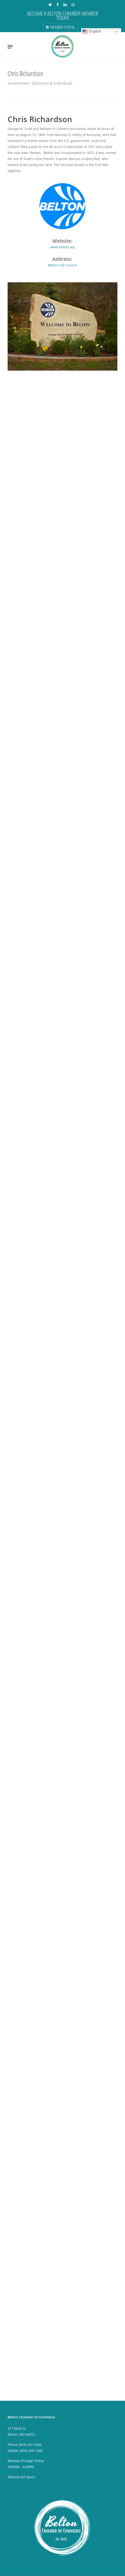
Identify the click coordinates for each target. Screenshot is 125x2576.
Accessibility (17, 2537)
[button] (10, 46)
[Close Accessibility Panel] (22, 2560)
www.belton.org (62, 247)
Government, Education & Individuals (40, 83)
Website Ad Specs (21, 2425)
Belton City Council (62, 265)
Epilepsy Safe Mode (17, 2571)
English (91, 31)
